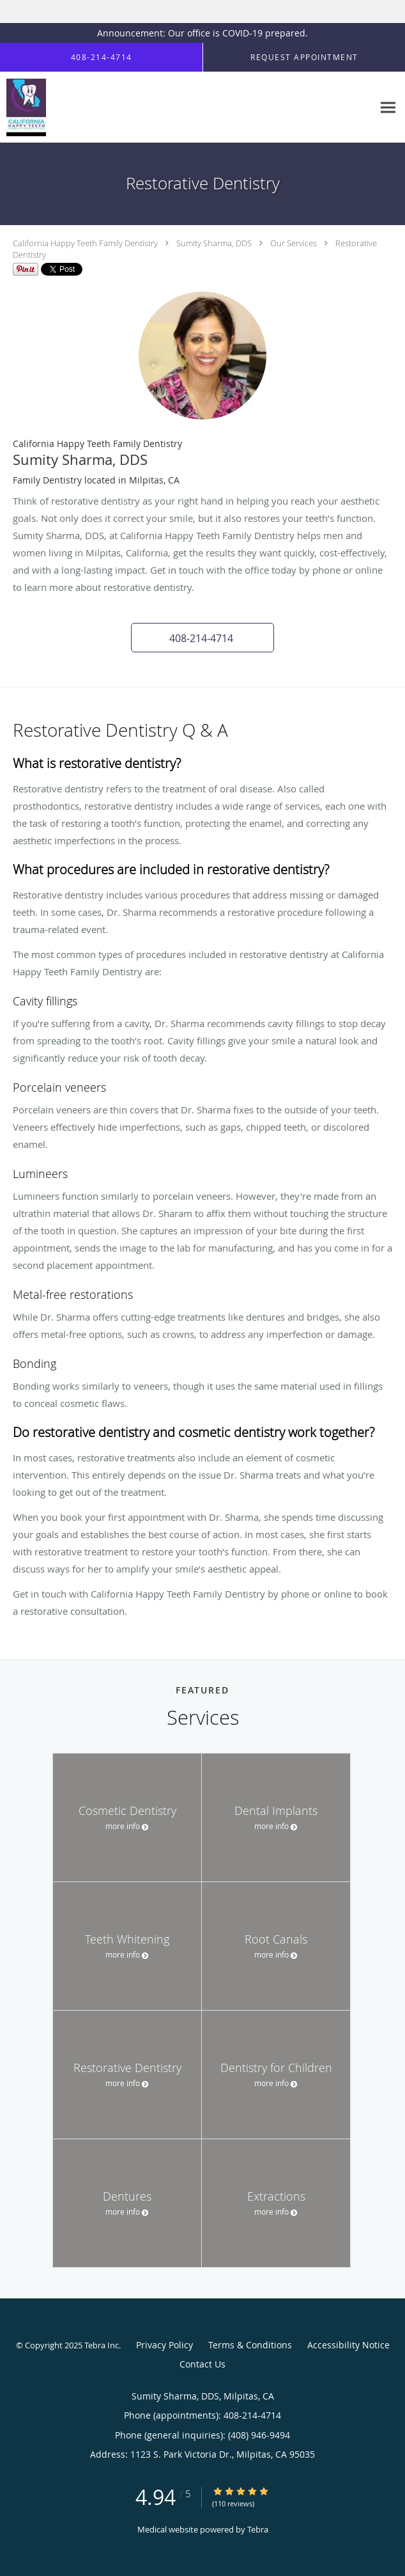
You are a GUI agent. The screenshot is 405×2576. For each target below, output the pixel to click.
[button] (202, 637)
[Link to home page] (28, 107)
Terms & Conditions (250, 2345)
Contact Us (202, 2364)
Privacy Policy (164, 2345)
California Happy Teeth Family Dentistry (85, 243)
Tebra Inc (101, 2345)
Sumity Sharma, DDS (214, 243)
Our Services (293, 243)
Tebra (257, 2529)
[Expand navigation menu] (388, 108)
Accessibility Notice (348, 2345)
